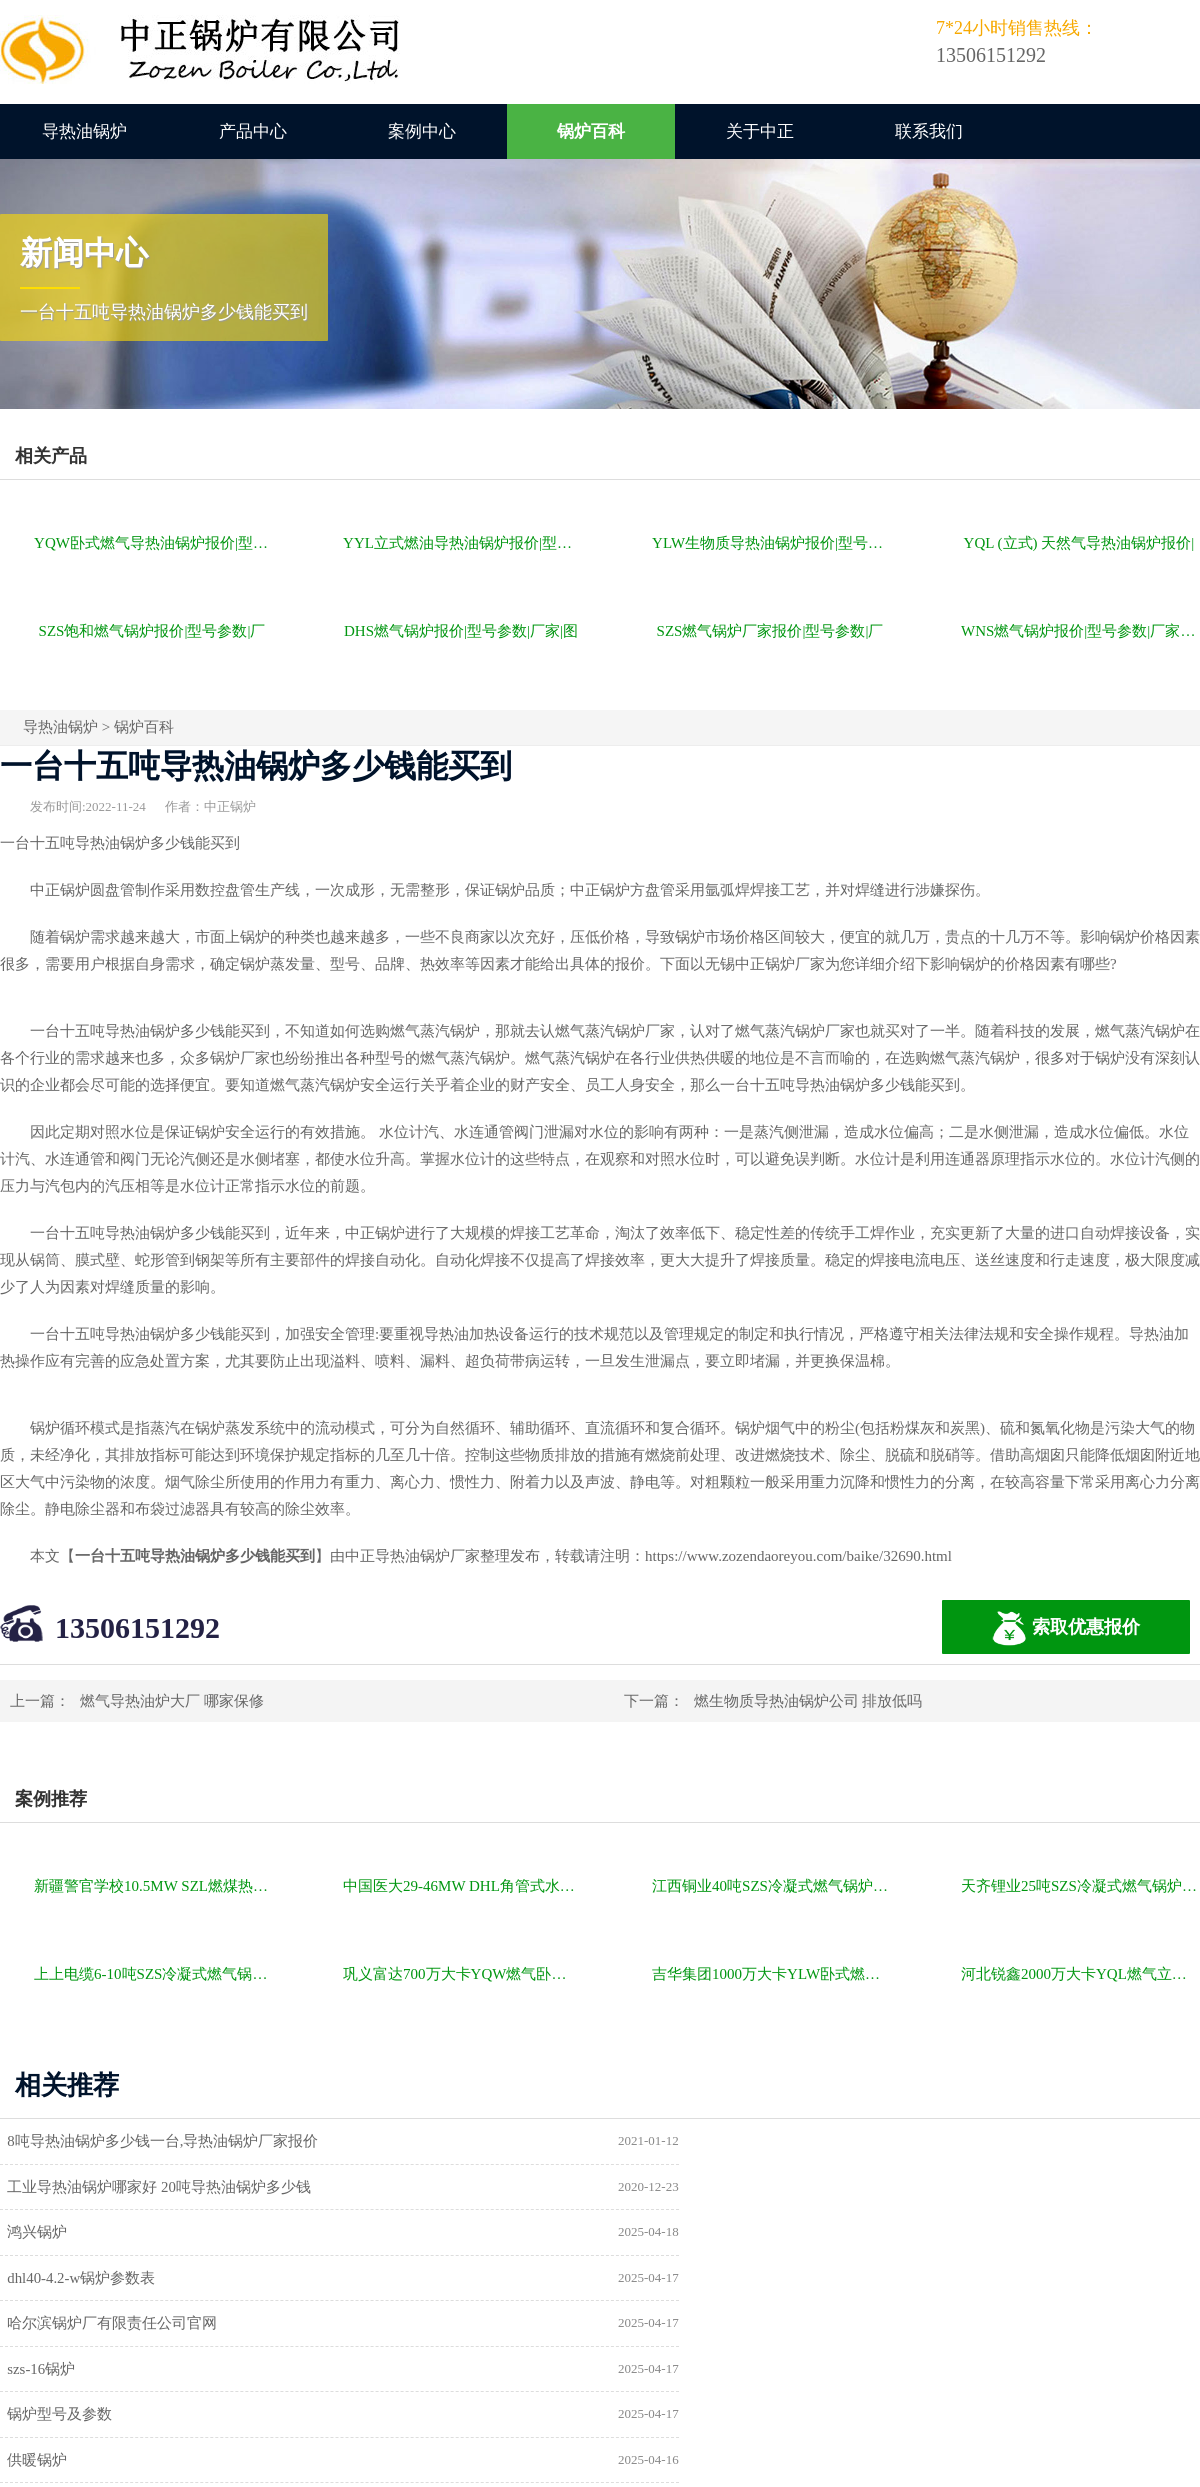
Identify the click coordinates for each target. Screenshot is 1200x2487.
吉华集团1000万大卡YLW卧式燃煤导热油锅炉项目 (771, 1974)
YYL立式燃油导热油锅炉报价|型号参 (462, 543)
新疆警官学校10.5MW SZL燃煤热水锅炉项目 (153, 1886)
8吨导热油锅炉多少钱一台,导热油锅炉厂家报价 (168, 2141)
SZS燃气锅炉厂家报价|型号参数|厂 (770, 631)
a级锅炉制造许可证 (76, 2325)
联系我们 (929, 131)
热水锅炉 (661, 2325)
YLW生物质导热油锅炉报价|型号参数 (771, 543)
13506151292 (137, 1627)
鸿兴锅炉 (43, 2187)
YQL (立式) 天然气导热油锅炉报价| (1079, 543)
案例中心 (422, 131)
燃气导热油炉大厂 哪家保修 (172, 1701)
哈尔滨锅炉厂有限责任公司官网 (118, 2233)
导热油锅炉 (84, 131)
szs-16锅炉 (665, 2233)
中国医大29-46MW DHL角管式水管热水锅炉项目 (462, 1886)
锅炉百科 (591, 131)
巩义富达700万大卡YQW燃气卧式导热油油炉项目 (462, 1974)
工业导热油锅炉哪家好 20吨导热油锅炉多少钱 (783, 2141)
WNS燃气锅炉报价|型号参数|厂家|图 (1079, 631)
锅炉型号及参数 (65, 2279)
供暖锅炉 (661, 2279)
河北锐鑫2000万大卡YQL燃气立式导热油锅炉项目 (1080, 1974)
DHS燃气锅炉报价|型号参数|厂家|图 (461, 631)
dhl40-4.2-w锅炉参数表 (705, 2187)
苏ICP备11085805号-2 (942, 2431)
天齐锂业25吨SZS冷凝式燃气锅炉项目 (1080, 1886)
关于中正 (760, 131)
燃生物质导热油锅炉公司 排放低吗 (808, 1701)
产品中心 (253, 131)
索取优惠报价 (1066, 1628)
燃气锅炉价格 (232, 2431)
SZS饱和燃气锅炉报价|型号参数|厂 (152, 631)
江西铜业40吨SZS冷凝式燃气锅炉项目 (771, 1886)
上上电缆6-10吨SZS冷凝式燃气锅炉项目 (153, 1974)
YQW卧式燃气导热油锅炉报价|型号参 (153, 543)
